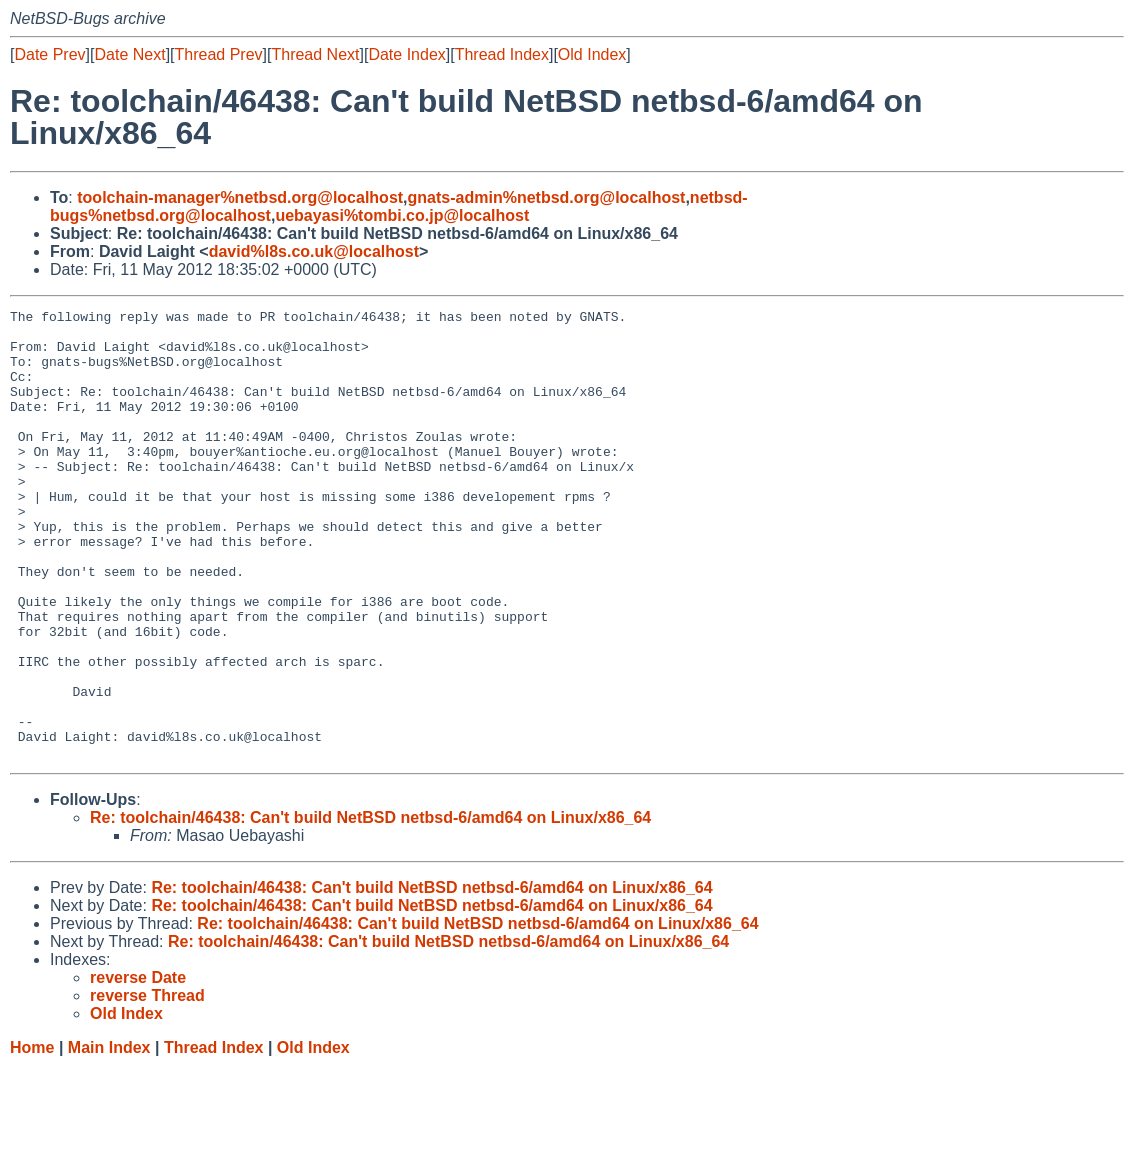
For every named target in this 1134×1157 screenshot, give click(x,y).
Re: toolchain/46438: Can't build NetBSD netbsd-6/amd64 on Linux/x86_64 (370, 907)
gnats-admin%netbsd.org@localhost (547, 197)
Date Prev (49, 54)
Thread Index (502, 54)
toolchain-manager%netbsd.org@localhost (240, 197)
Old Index (592, 54)
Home (32, 1137)
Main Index (109, 1137)
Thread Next (315, 54)
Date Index (406, 54)
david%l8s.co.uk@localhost (314, 251)
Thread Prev (219, 54)
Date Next (129, 54)
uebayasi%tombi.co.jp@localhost (402, 215)
